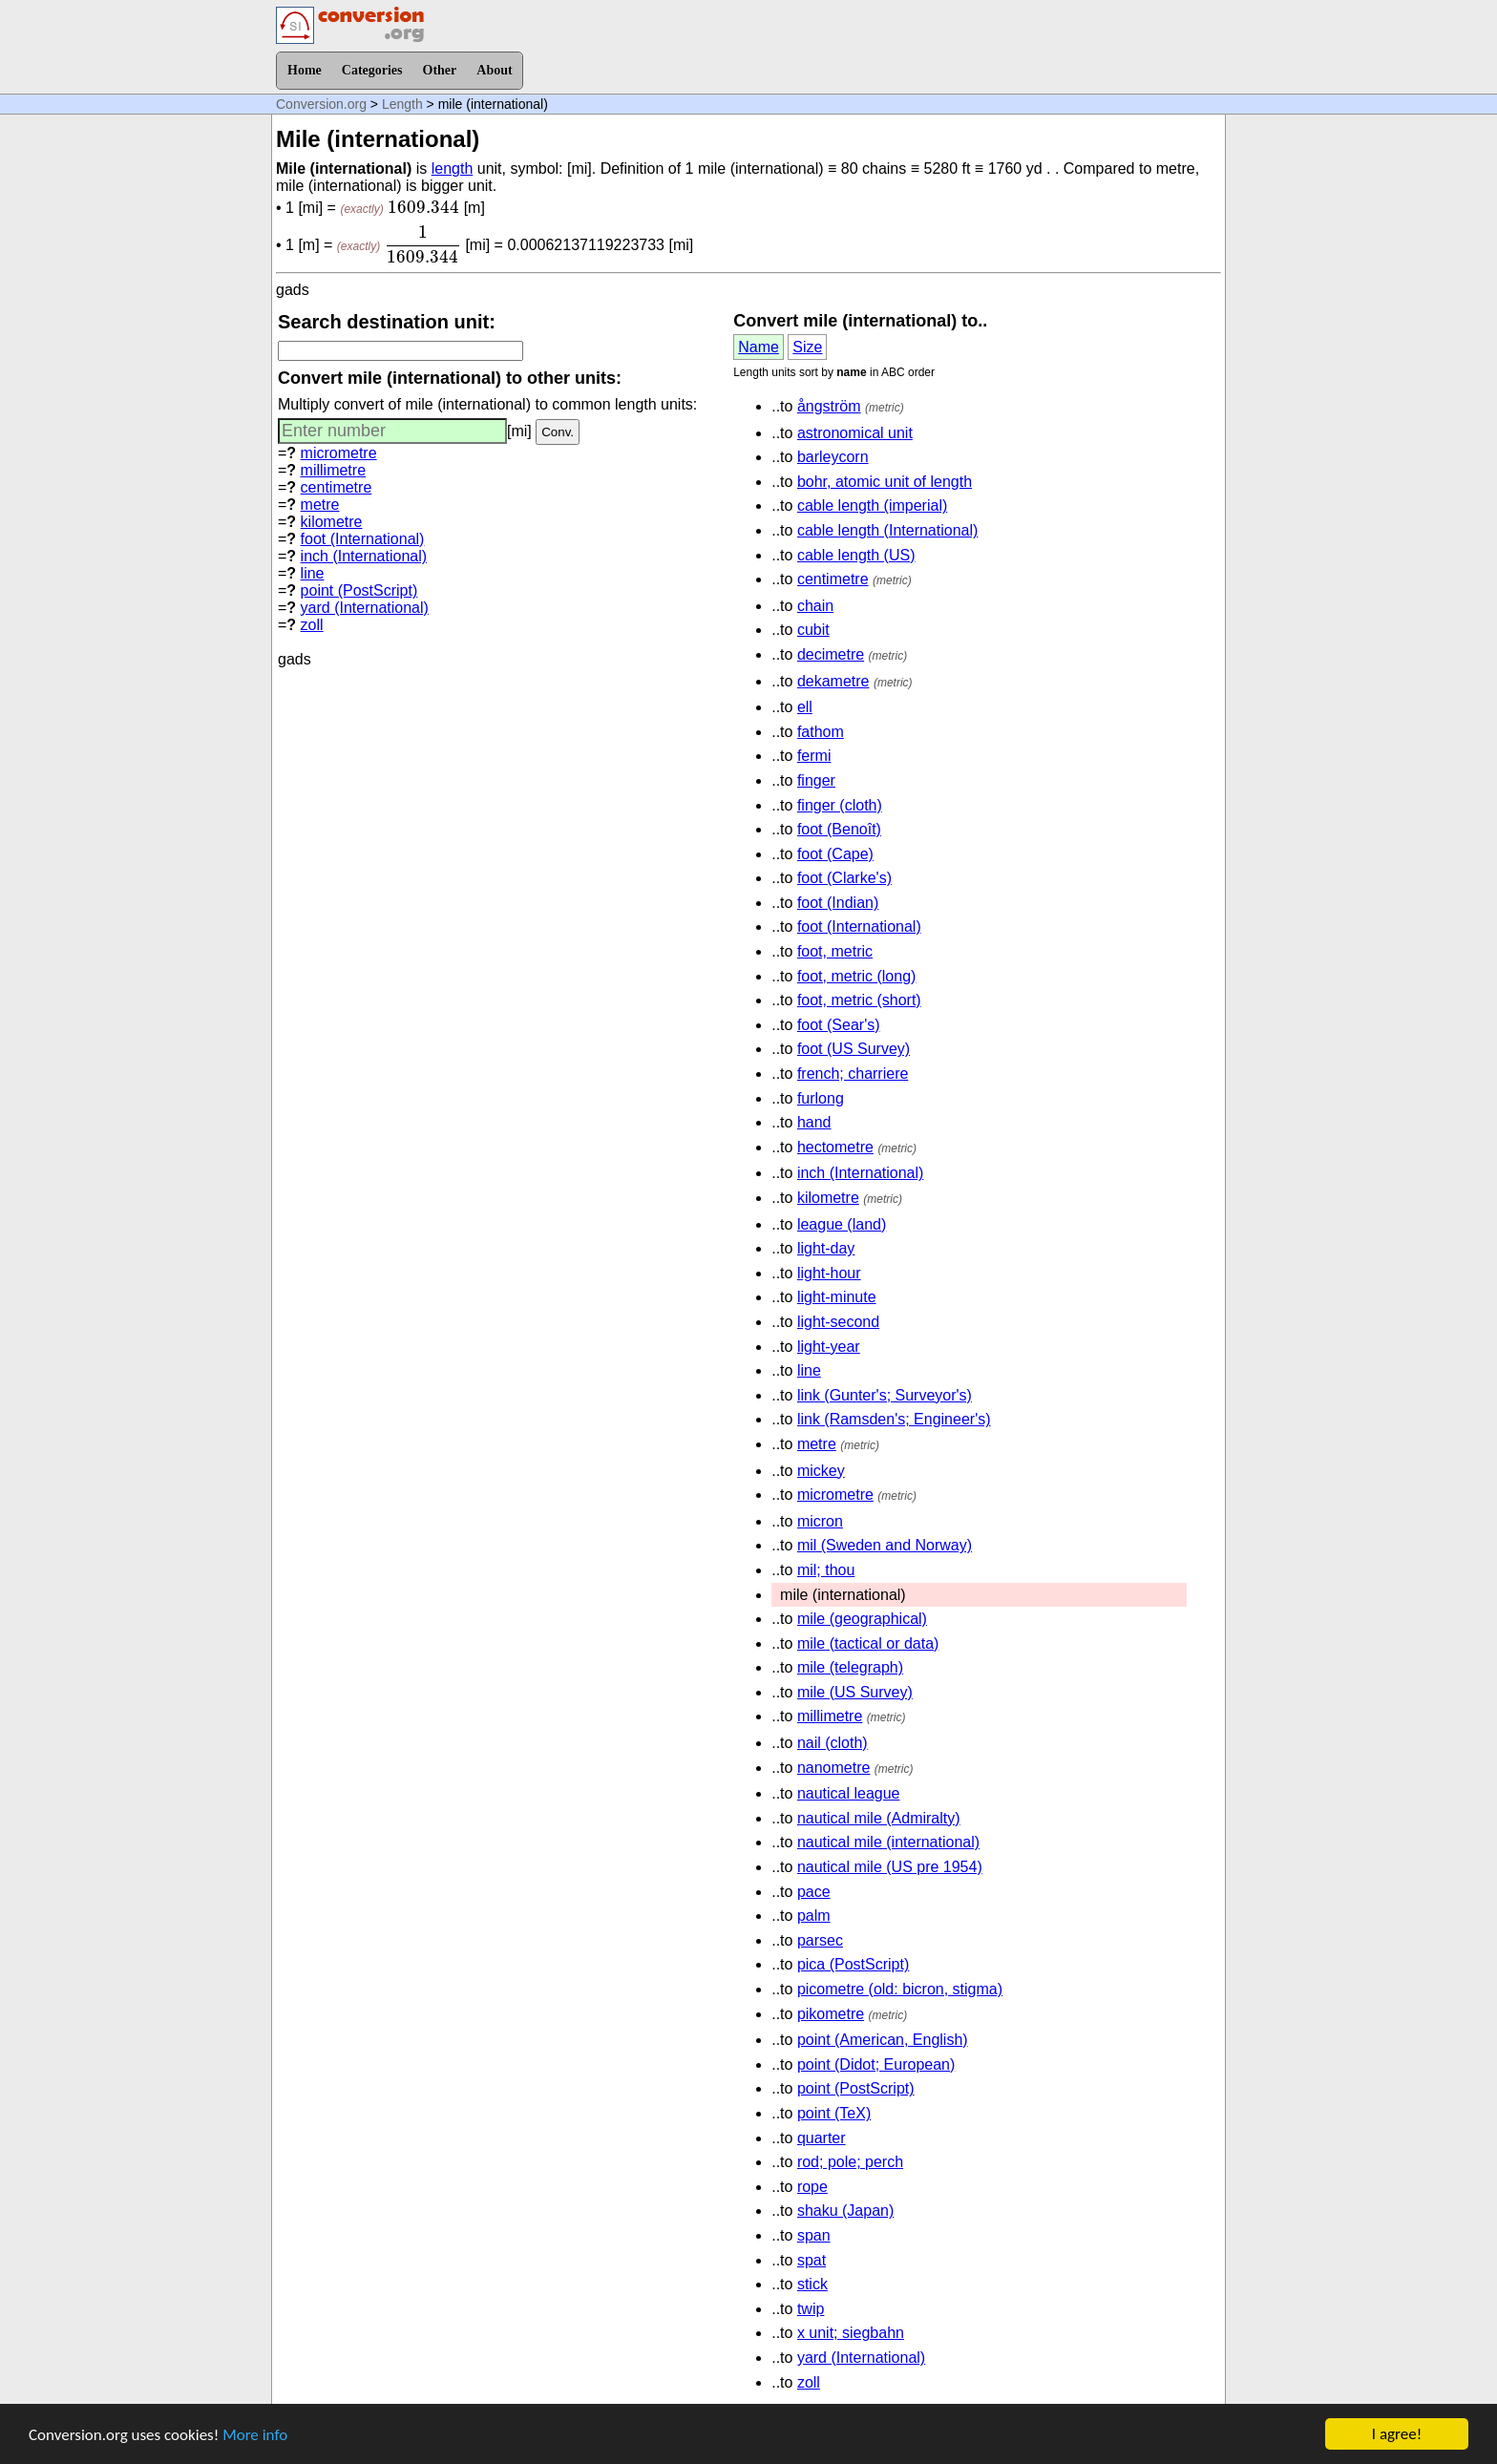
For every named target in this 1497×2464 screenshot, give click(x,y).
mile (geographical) (862, 1619)
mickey (821, 1471)
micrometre (339, 453)
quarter (821, 2138)
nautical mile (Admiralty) (878, 1818)
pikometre (830, 2014)
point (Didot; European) (876, 2064)
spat (811, 2260)
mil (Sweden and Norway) (884, 1545)
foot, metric (835, 951)
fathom (820, 732)
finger (816, 780)
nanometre (834, 1767)
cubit (813, 629)
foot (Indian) (837, 903)
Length (402, 104)
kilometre (332, 522)
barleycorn (833, 457)
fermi (814, 756)
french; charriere (853, 1073)
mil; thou (825, 1570)
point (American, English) (882, 2040)
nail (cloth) (832, 1743)
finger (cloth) (839, 805)
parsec (820, 1940)
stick (812, 2284)
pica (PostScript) (853, 1964)
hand (814, 1122)
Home (304, 70)
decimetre (830, 654)
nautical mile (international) (888, 1842)
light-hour (829, 1273)
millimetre (333, 470)
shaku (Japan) (845, 2210)
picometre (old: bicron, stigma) (899, 1989)
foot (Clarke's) (844, 878)
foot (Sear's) (838, 1025)
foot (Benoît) (839, 829)
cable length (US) (856, 555)
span (814, 2235)
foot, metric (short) (859, 1000)
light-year (828, 1346)
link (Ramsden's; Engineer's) (894, 1419)
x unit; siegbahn (850, 2333)
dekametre (833, 681)
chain (815, 606)
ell (804, 707)
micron (820, 1521)
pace (814, 1892)
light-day (825, 1248)
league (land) (841, 1224)
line (313, 573)
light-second (838, 1322)
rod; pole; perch (850, 2162)
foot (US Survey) (853, 1049)
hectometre (835, 1147)
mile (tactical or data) (868, 1643)
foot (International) (363, 539)
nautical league (848, 1793)
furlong (820, 1098)
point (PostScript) (359, 590)
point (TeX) (834, 2113)
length (453, 168)
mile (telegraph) (850, 1667)
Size (807, 347)
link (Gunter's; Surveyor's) (884, 1395)
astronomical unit (855, 433)
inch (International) (364, 556)
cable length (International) (887, 530)
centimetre (336, 487)
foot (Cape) (835, 854)
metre (320, 504)
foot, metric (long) (856, 976)
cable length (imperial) (872, 505)
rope (812, 2187)
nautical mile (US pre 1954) (889, 1867)
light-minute (836, 1297)
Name (758, 347)
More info (254, 2437)
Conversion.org (321, 104)
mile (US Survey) (855, 1692)
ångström (829, 406)
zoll (312, 625)
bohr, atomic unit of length (884, 482)
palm (814, 1915)
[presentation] (423, 207)
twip (810, 2309)
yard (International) (365, 608)
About (494, 70)
